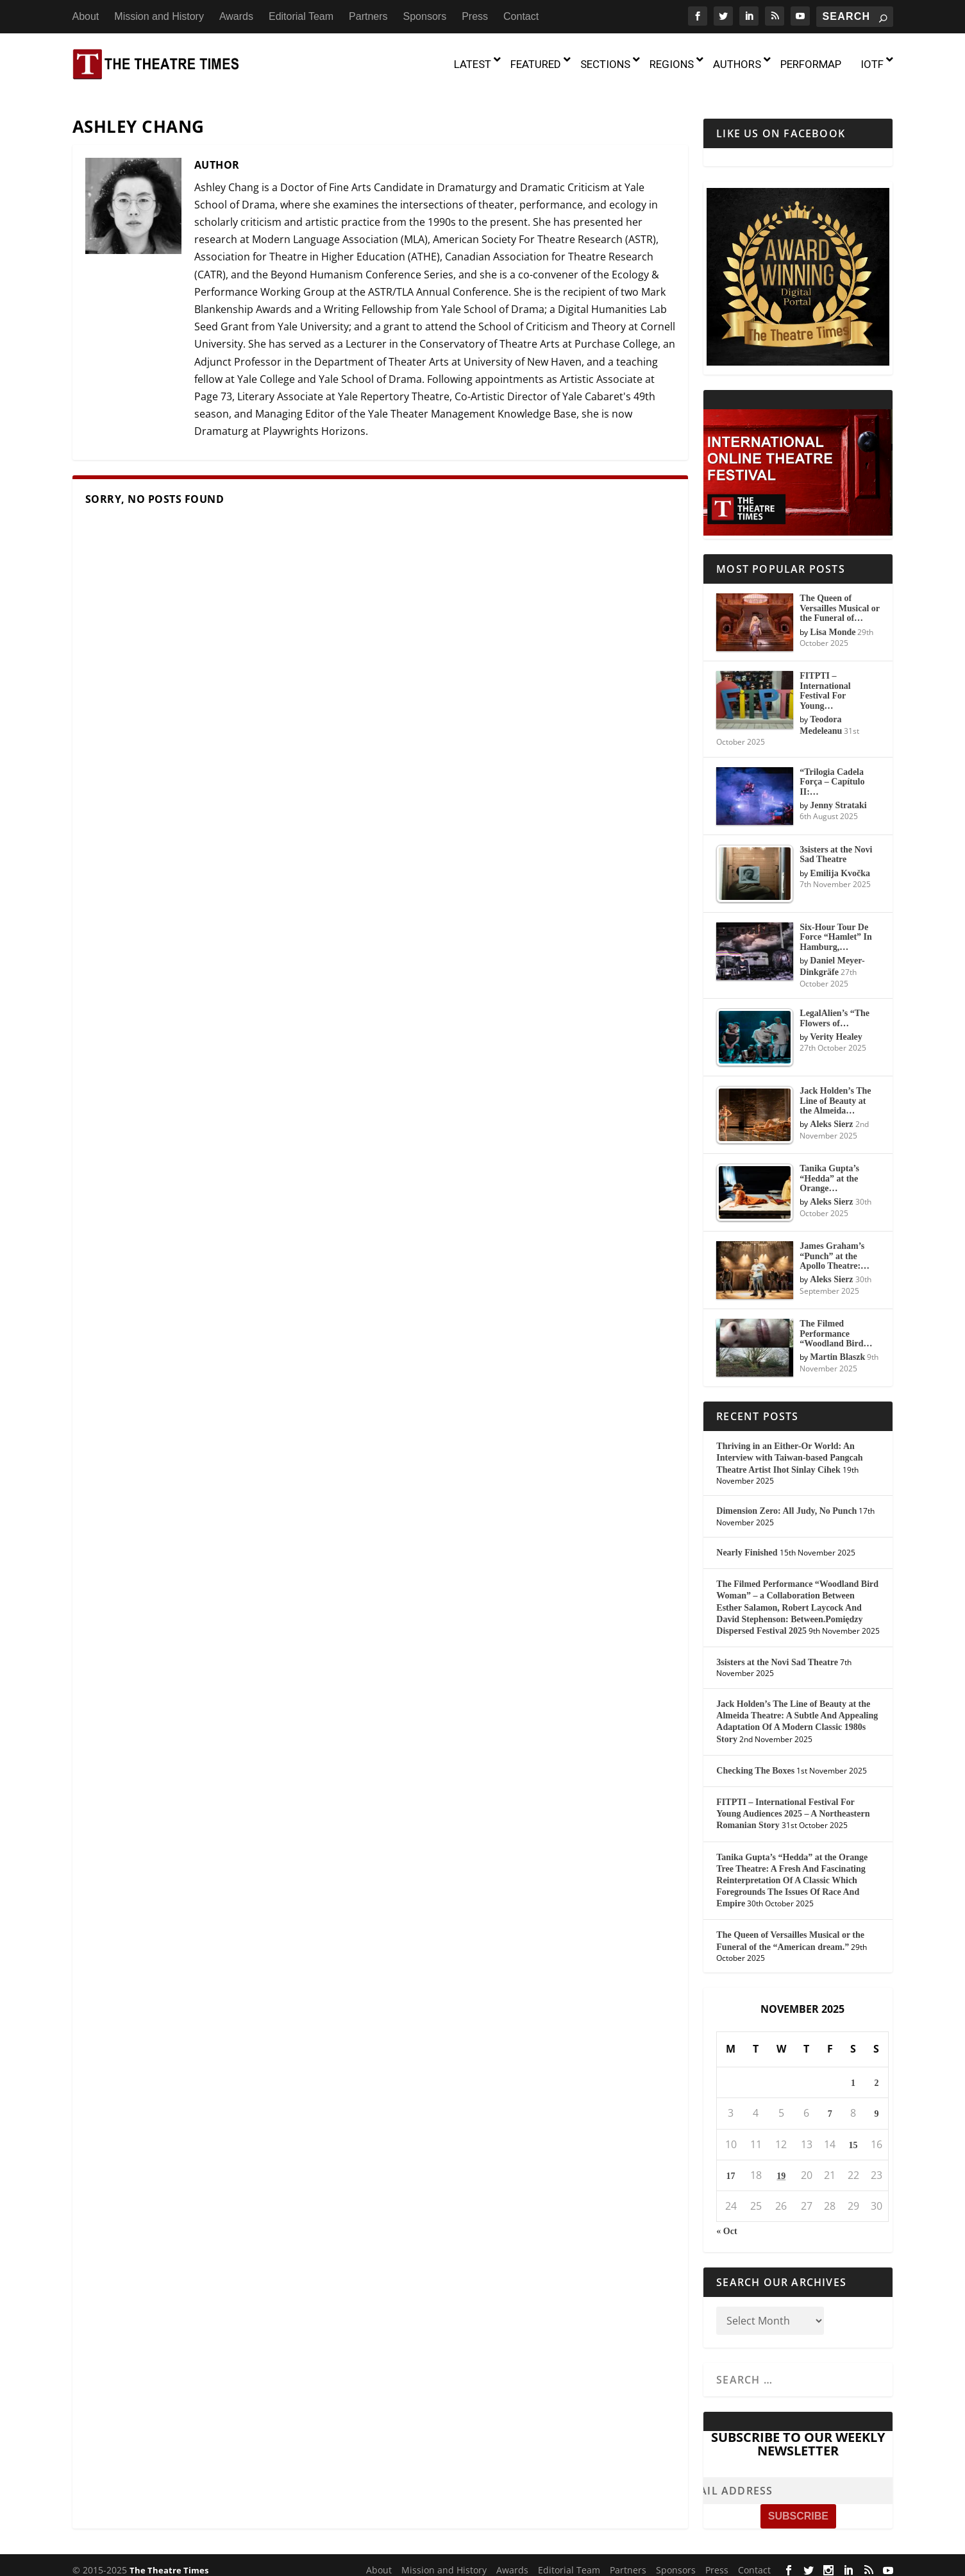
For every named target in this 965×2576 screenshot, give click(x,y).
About (85, 16)
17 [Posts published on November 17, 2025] (730, 2167)
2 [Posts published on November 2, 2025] (876, 2075)
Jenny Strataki (838, 797)
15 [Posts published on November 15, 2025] (853, 2136)
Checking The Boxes (755, 1762)
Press (475, 16)
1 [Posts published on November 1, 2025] (853, 2075)
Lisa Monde (832, 623)
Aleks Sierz (831, 1116)
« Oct (726, 2223)
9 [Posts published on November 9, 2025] (876, 2105)
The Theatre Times (169, 2561)
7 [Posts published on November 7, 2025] (830, 2105)
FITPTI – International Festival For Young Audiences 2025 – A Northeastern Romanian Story (792, 1805)
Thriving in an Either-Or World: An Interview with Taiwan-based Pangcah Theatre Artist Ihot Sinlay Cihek (789, 1449)
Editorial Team (301, 16)
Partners (368, 16)
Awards (236, 16)
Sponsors (425, 16)
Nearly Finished (746, 1544)
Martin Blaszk (837, 1348)
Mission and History (159, 16)
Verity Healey (836, 1028)
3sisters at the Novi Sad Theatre (777, 1654)
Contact (521, 16)
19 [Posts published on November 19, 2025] (780, 2167)
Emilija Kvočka (840, 864)
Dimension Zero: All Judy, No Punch (786, 1502)
